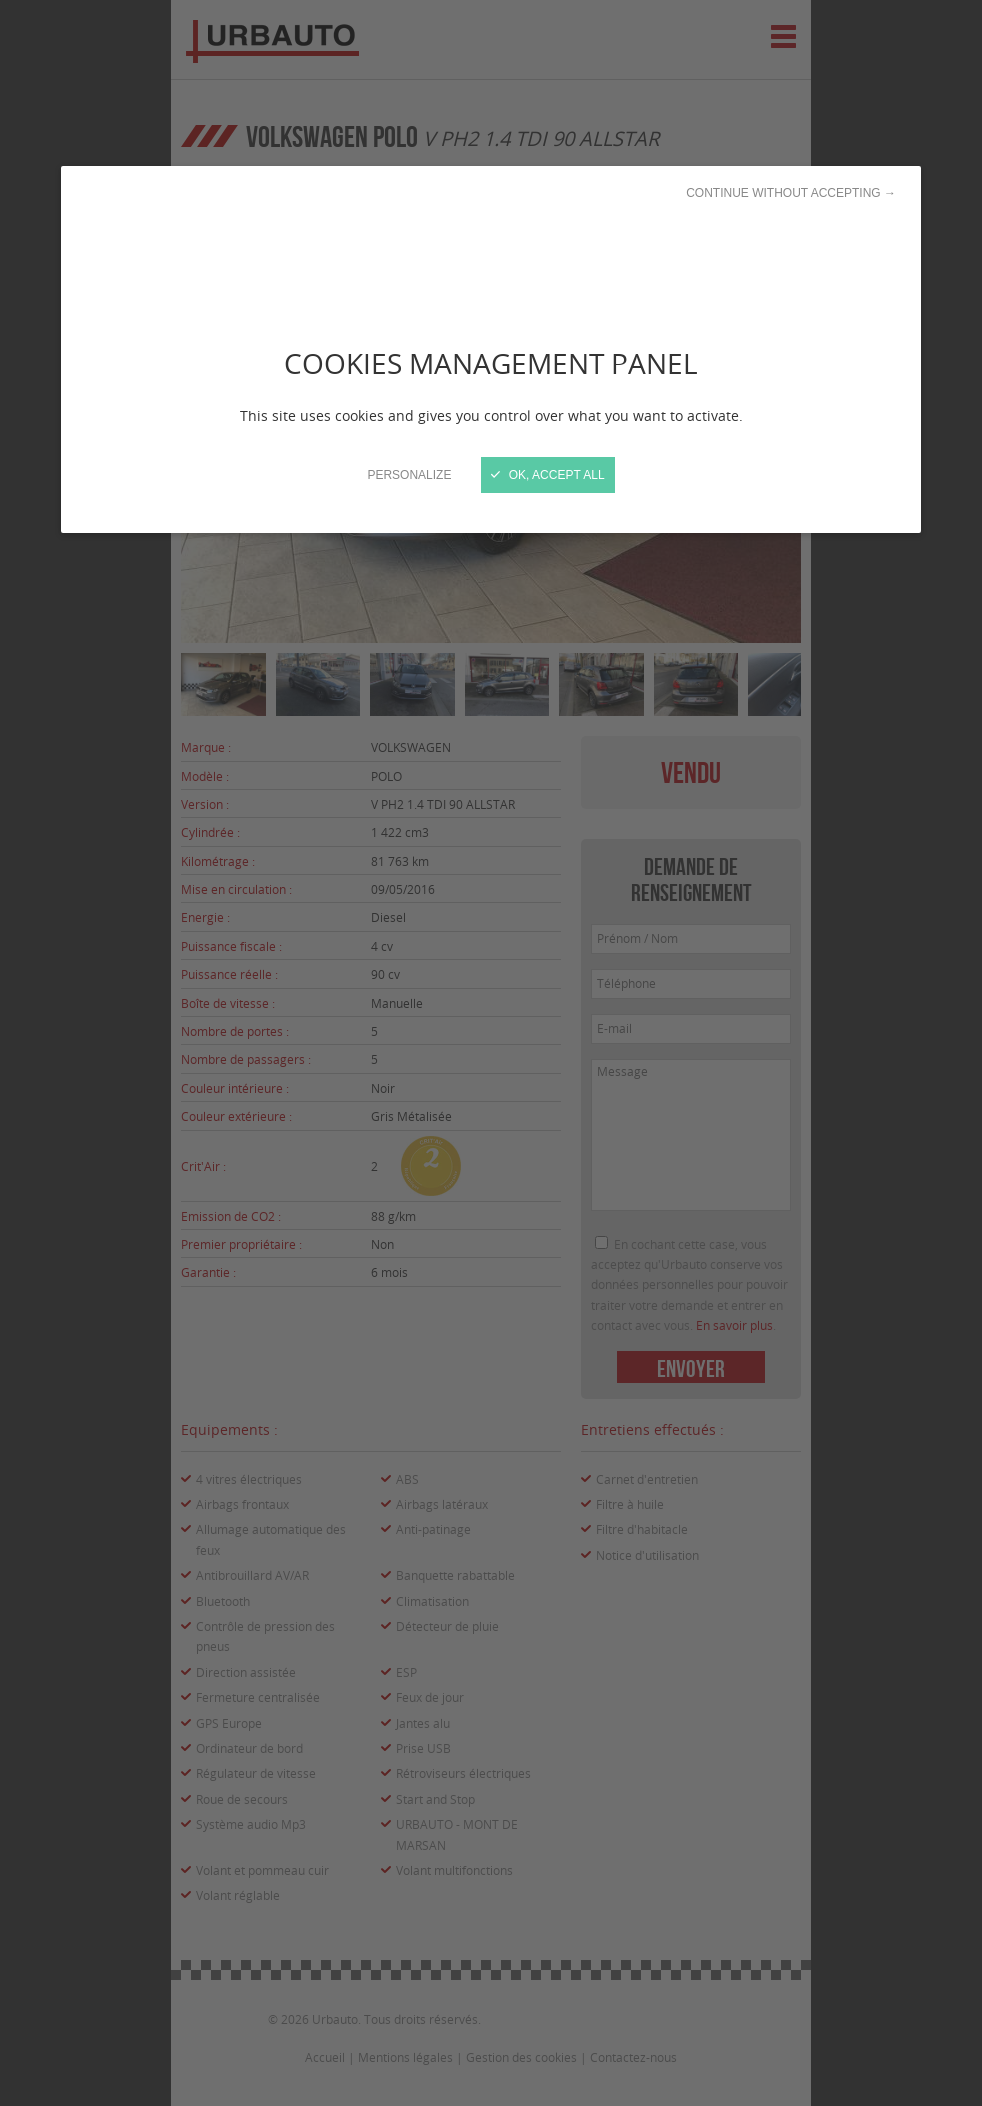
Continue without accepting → (791, 193)
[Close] (491, 1053)
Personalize (409, 475)
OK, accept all (547, 475)
